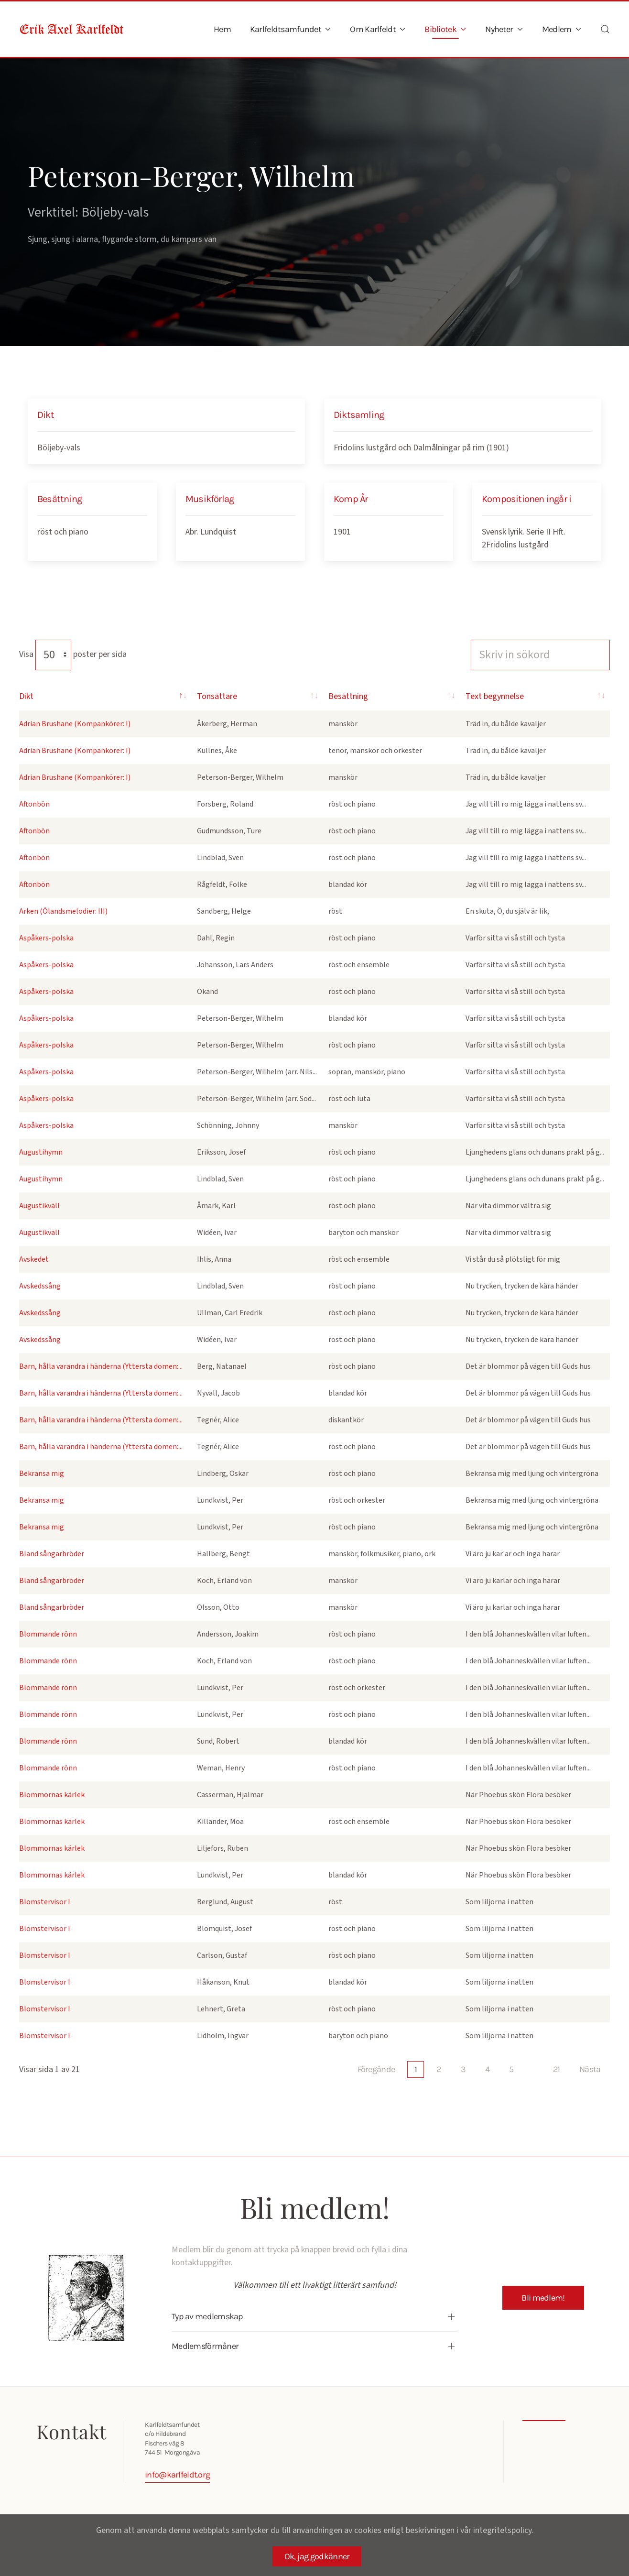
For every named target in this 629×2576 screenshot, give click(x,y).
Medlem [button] (561, 29)
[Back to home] (71, 29)
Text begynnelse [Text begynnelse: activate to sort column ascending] (495, 696)
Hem (222, 29)
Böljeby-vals (58, 448)
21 (556, 2069)
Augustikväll (39, 1206)
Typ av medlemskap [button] (204, 2316)
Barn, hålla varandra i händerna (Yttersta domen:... (101, 1366)
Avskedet (34, 1259)
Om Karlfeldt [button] (377, 29)
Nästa (589, 2069)
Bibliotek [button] (445, 29)
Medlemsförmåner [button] (202, 2346)
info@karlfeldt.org (174, 2474)
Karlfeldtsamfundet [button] (290, 29)
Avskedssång (40, 1286)
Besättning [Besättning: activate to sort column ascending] (348, 696)
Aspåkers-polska (46, 938)
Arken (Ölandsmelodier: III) (63, 911)
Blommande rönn (48, 1634)
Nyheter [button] (503, 29)
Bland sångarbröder (51, 1554)
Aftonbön (34, 804)
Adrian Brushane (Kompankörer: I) (74, 724)
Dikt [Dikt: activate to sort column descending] (26, 696)
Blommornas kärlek (52, 1795)
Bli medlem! (542, 2297)
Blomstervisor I (44, 1902)
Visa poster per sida (73, 654)
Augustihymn (41, 1152)
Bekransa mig (41, 1473)
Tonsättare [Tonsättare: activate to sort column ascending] (217, 696)
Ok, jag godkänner (317, 2556)
